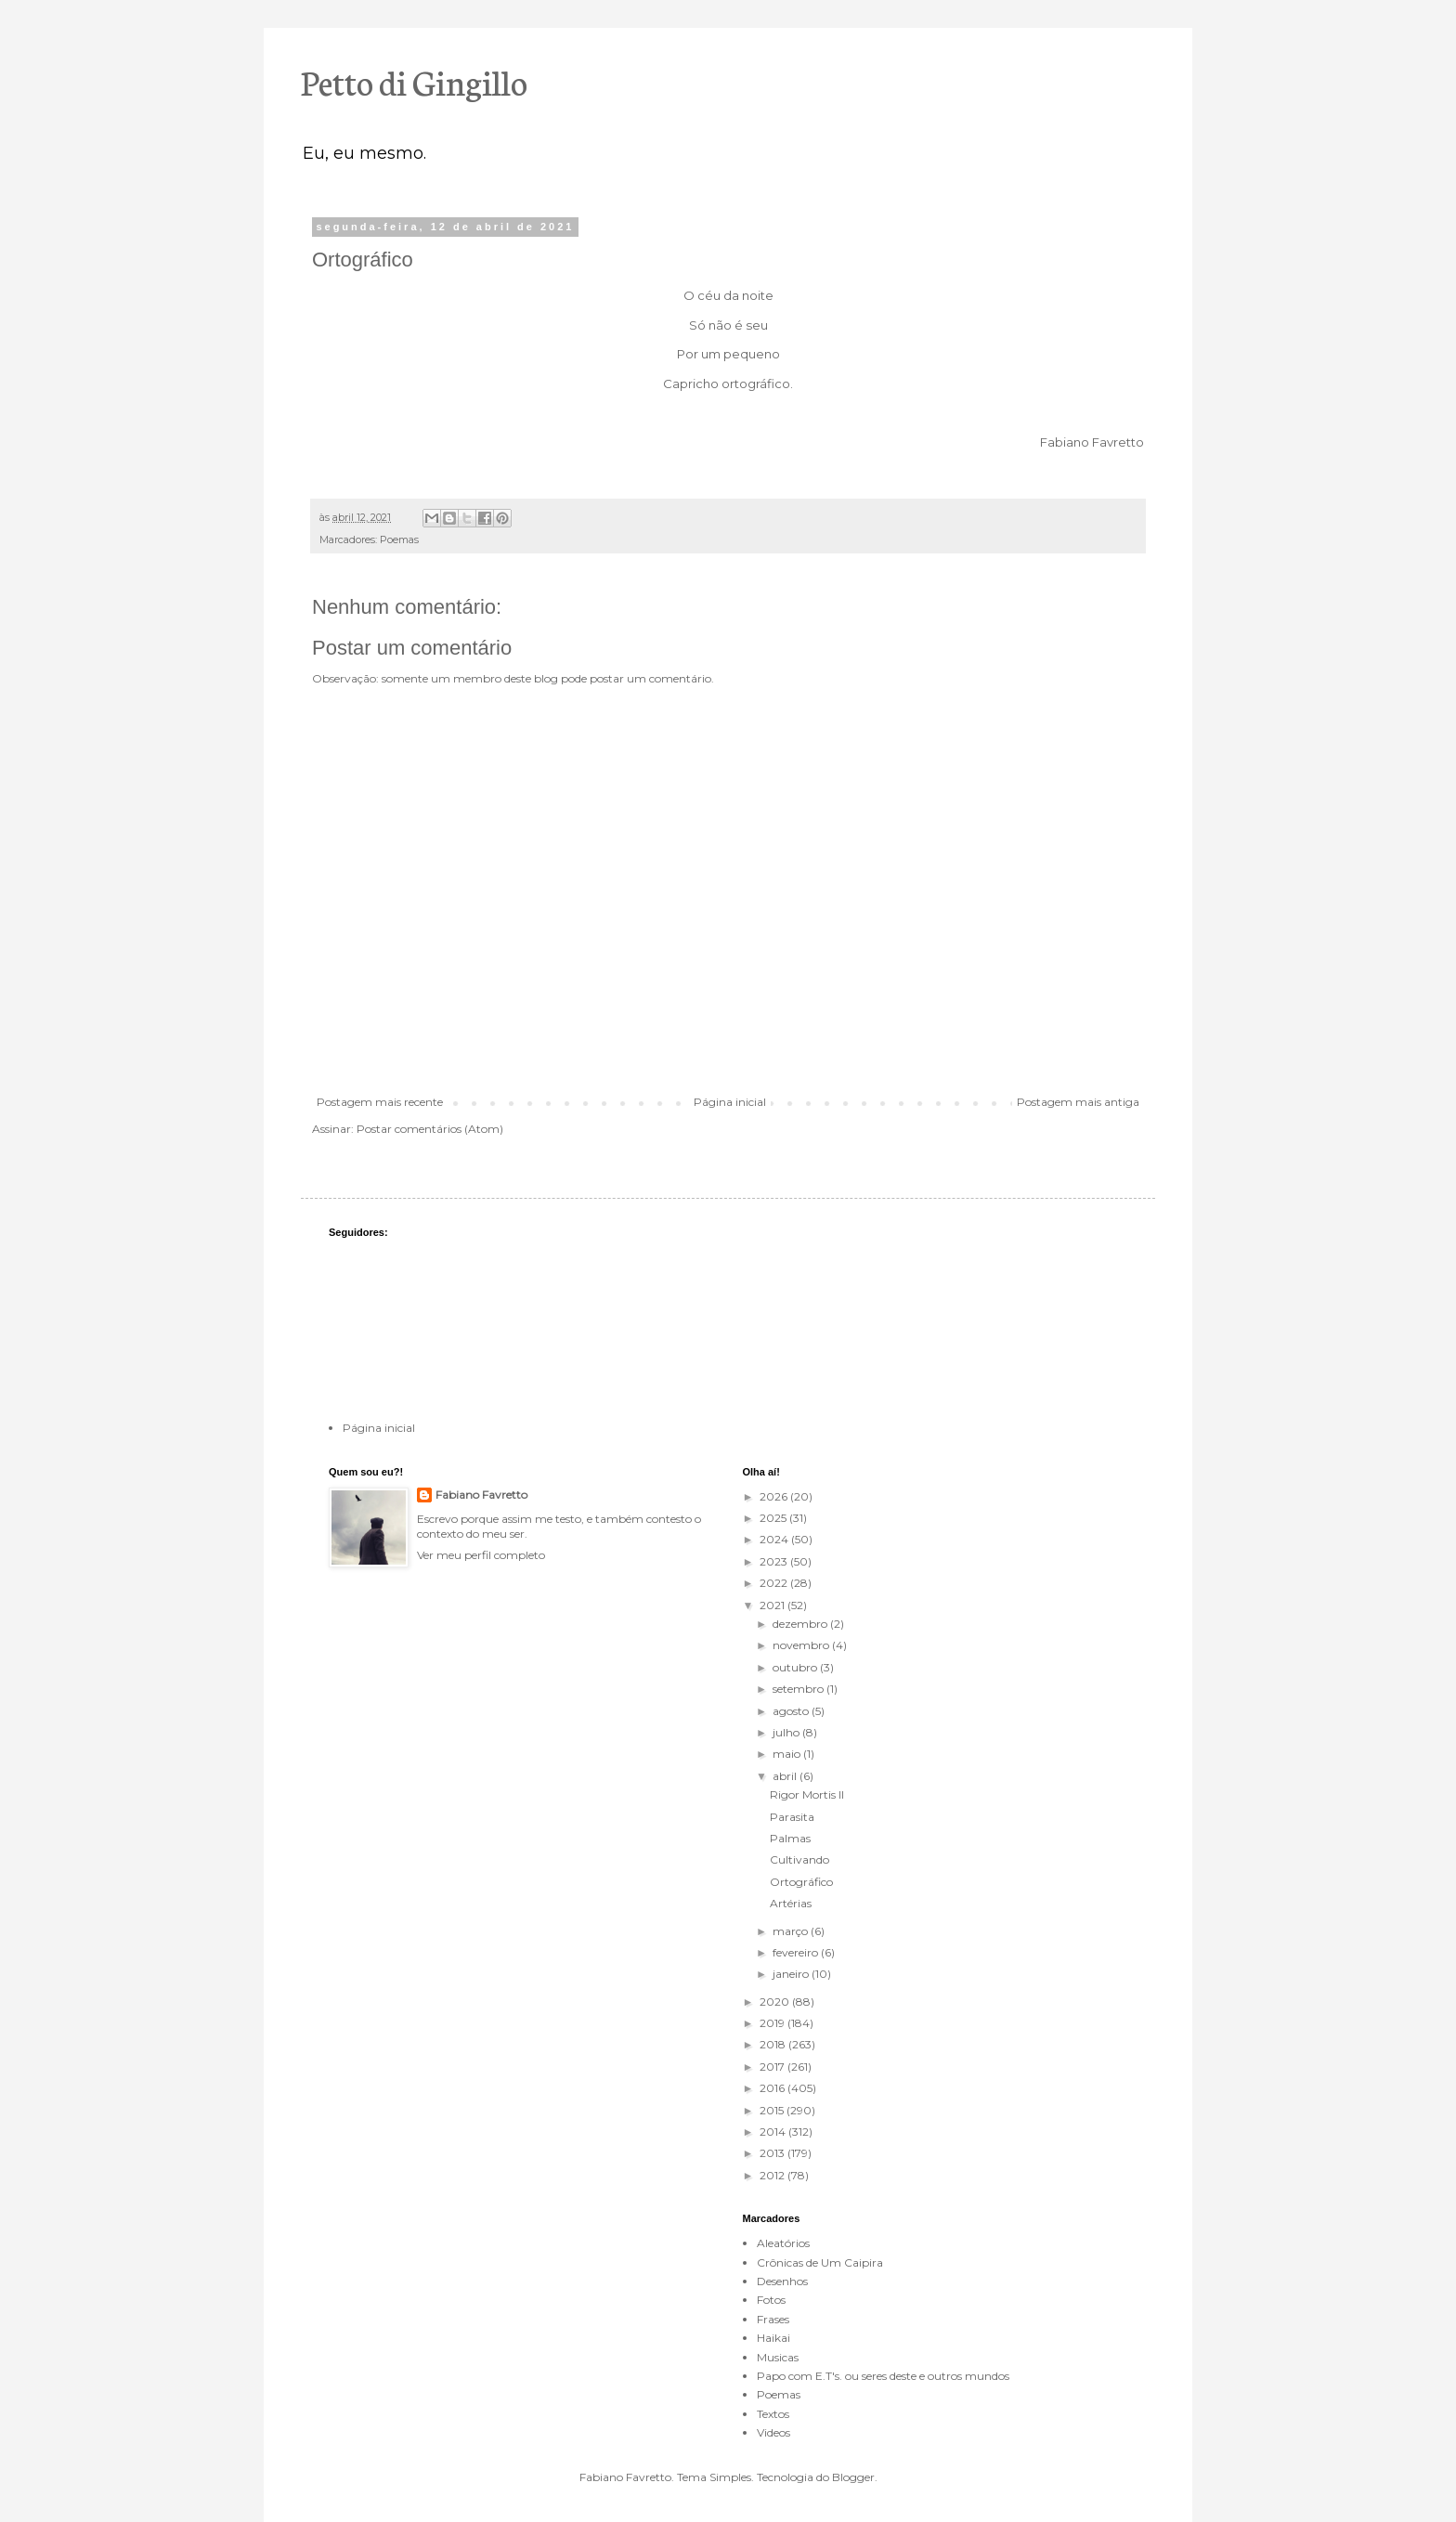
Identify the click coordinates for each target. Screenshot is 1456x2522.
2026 (775, 1496)
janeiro (792, 1974)
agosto (792, 1711)
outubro (796, 1667)
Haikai (773, 2338)
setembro (799, 1689)
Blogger (853, 2477)
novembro (802, 1645)
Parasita (792, 1817)
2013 (773, 2153)
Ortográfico (801, 1882)
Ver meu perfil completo (481, 1555)
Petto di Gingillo (414, 81)
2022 (775, 1583)
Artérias (791, 1903)
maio (788, 1754)
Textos (773, 2414)
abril (786, 1776)
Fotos (771, 2300)
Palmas (790, 1838)
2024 (775, 1539)
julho (787, 1732)
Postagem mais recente (380, 1102)
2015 (773, 2110)
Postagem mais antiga (1078, 1102)
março (792, 1931)
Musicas (778, 2357)
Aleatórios (783, 2243)
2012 (773, 2175)
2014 (774, 2131)
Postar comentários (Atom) (430, 1129)
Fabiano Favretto (481, 1495)
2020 (776, 2001)
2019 (773, 2023)
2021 (773, 1605)
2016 (773, 2088)
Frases (773, 2319)
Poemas (399, 540)
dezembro (801, 1624)
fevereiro (797, 1952)
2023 (775, 1561)
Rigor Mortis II (807, 1794)
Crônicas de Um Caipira (820, 2262)
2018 (774, 2044)
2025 (774, 1518)
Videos (773, 2432)
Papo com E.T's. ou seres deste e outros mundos (883, 2376)
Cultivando (799, 1859)
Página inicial (730, 1102)
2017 (773, 2067)
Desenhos (782, 2281)
